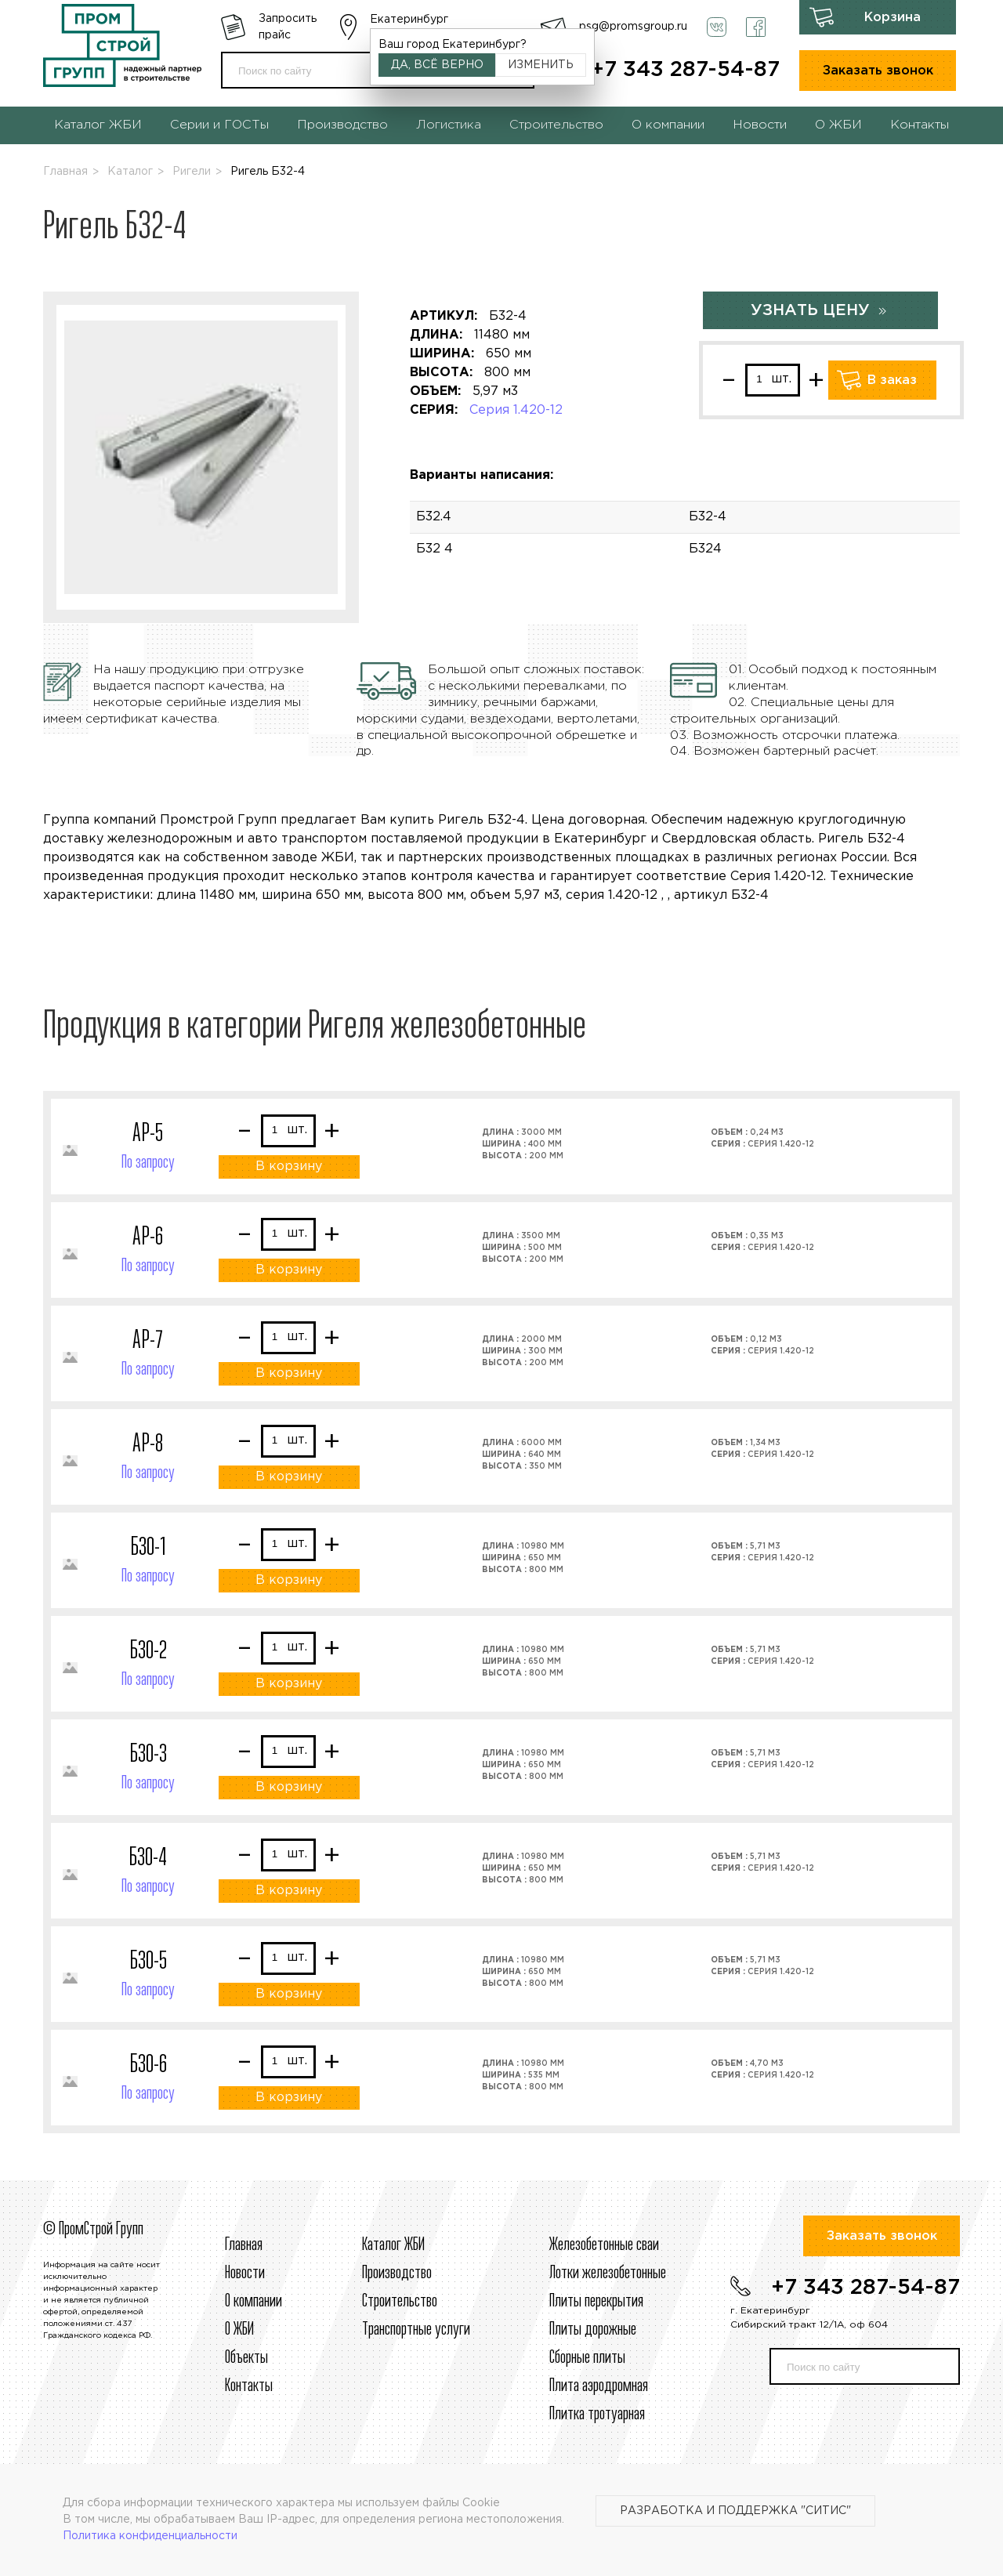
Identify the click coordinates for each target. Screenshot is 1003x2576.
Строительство (556, 125)
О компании (668, 125)
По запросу (148, 1163)
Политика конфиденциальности (150, 2536)
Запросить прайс (288, 27)
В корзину (288, 1166)
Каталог (130, 171)
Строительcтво (399, 2301)
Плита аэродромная (598, 2386)
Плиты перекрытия (596, 2301)
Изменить (541, 65)
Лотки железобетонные (607, 2273)
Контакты (919, 125)
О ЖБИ (838, 125)
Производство (342, 125)
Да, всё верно (437, 65)
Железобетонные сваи (604, 2245)
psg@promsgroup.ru (633, 26)
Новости (760, 125)
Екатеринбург (409, 19)
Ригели (191, 171)
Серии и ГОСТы (219, 125)
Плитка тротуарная (597, 2414)
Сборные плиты (587, 2358)
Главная (65, 171)
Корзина (892, 18)
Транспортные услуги (416, 2330)
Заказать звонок (878, 71)
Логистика (448, 125)
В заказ (892, 380)
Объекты (246, 2358)
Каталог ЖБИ (98, 125)
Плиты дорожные (592, 2330)
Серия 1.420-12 (516, 410)
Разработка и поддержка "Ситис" (735, 2511)
